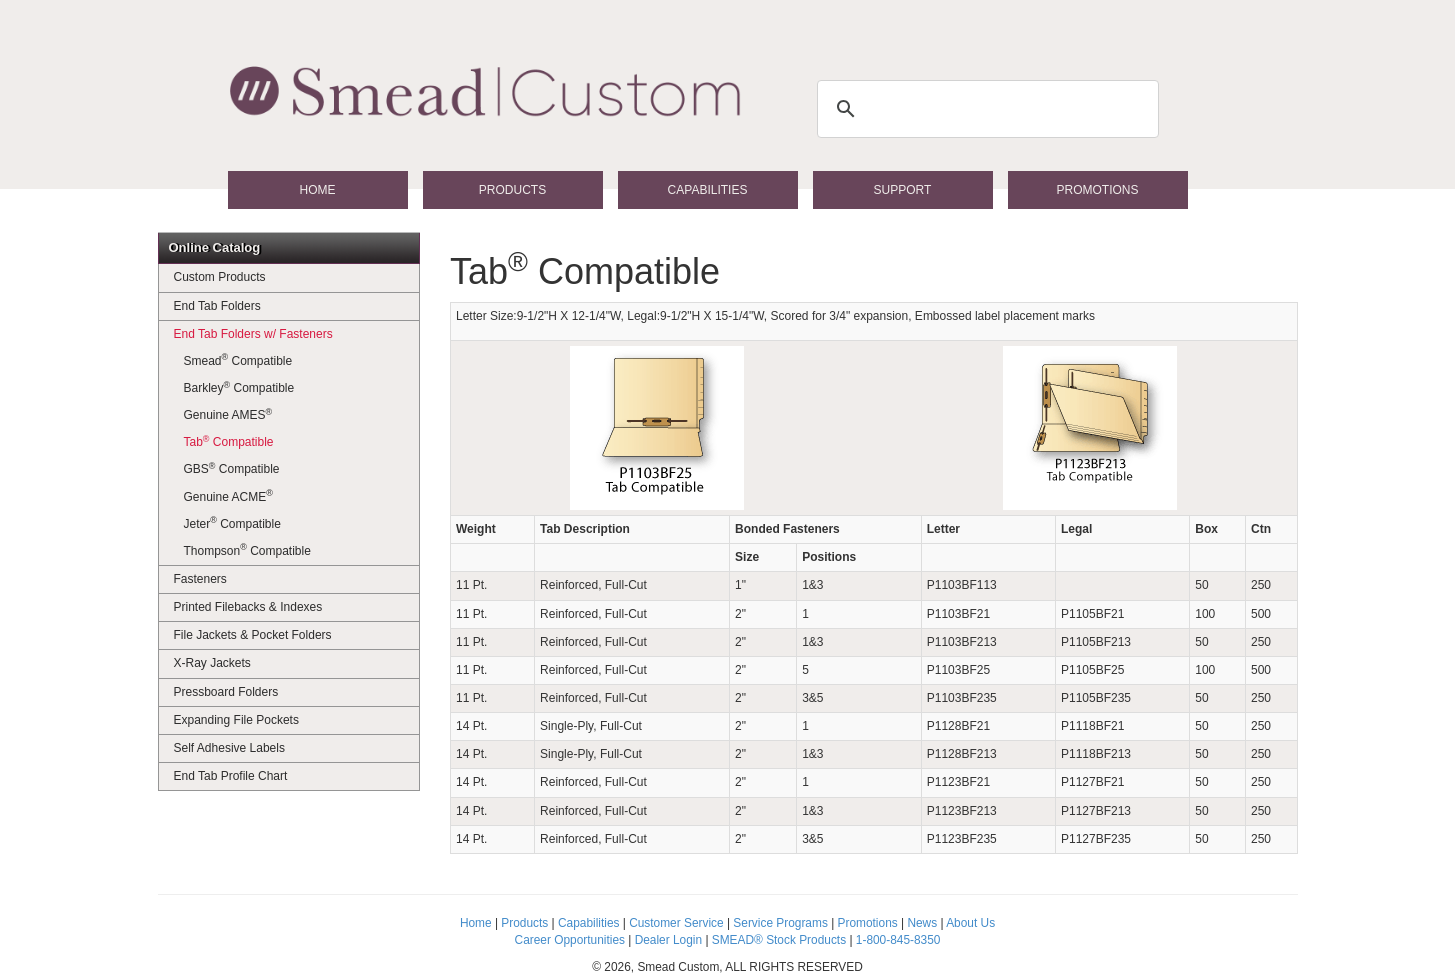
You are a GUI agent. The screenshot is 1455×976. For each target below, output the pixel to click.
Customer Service (676, 923)
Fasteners (200, 579)
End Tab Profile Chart (231, 776)
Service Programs (780, 923)
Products (512, 190)
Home (318, 190)
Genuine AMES (228, 415)
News (922, 923)
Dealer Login (668, 940)
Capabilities (708, 190)
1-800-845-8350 (898, 940)
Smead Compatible (238, 360)
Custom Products (220, 277)
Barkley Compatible (239, 388)
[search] (985, 109)
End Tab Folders (217, 306)
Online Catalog (215, 247)
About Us (970, 923)
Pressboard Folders (226, 692)
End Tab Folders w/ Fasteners (253, 334)
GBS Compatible (232, 469)
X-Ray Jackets (212, 663)
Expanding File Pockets (236, 720)
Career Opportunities (570, 940)
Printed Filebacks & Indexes (248, 607)
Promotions (1097, 190)
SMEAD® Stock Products (779, 940)
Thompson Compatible (247, 550)
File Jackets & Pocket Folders (253, 635)
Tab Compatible (229, 442)
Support (903, 190)
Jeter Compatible (232, 523)
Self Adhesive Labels (229, 748)
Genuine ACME (228, 496)
